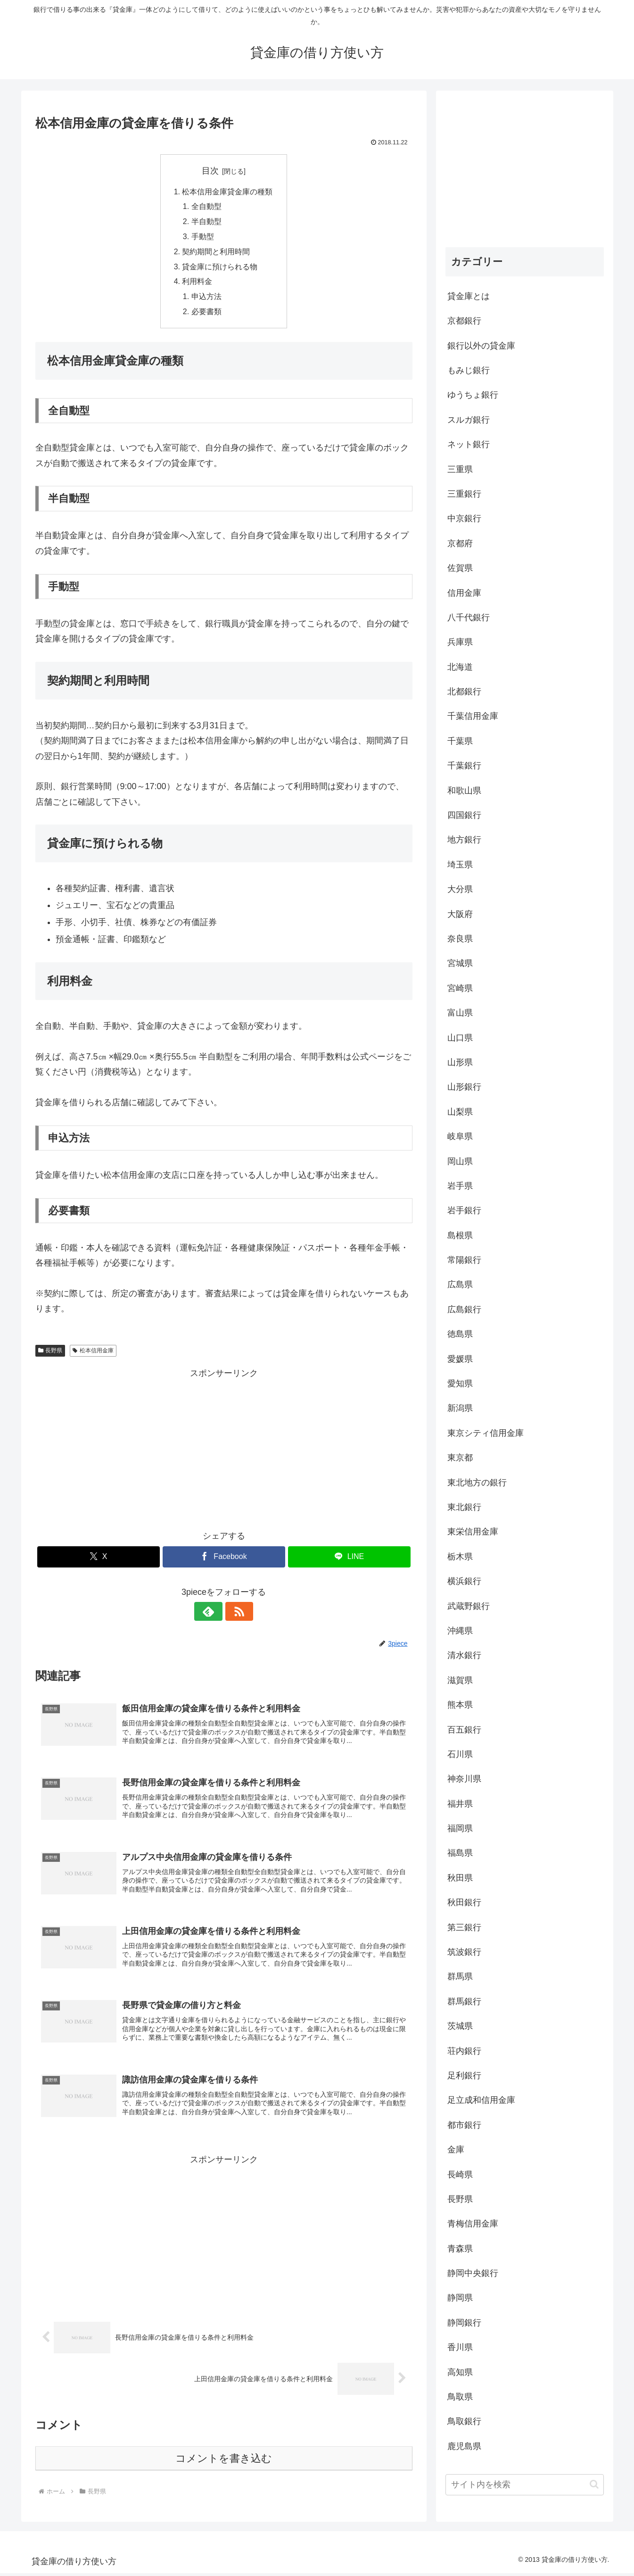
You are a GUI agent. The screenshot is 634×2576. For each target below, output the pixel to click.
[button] (594, 2484)
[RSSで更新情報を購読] (234, 1614)
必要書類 (206, 314)
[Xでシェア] (98, 1559)
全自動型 (206, 207)
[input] (524, 2484)
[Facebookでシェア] (224, 1559)
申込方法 (206, 299)
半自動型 (206, 222)
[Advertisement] (223, 1450)
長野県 (50, 1353)
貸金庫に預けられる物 (220, 268)
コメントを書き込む (223, 2462)
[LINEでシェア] (349, 1559)
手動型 (202, 237)
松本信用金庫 (93, 1353)
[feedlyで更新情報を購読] (213, 1614)
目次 (210, 170)
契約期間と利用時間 (216, 253)
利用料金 (197, 283)
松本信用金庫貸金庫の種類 (227, 192)
